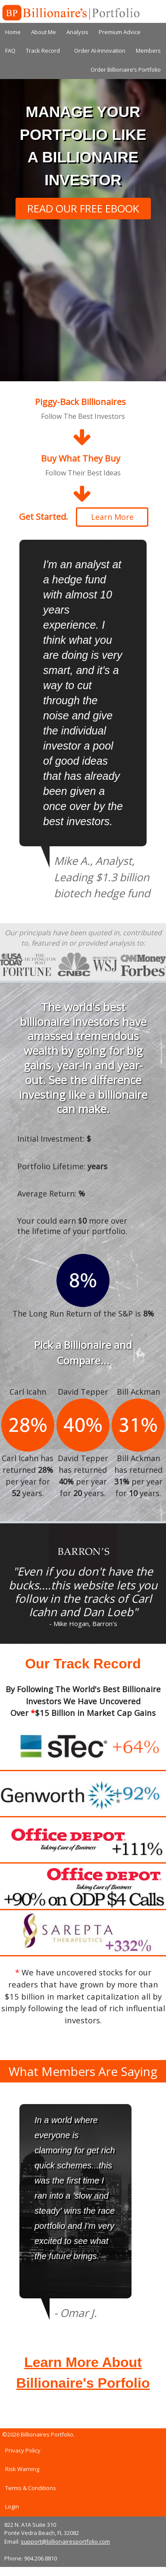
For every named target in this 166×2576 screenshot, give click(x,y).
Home (13, 32)
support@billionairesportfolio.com (65, 2541)
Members (148, 50)
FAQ (10, 50)
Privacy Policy (23, 2450)
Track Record (43, 50)
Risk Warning (22, 2469)
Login (12, 2506)
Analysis (77, 32)
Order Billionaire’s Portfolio (126, 69)
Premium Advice (120, 32)
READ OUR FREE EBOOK (83, 208)
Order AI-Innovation (99, 50)
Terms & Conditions (30, 2488)
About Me (43, 32)
